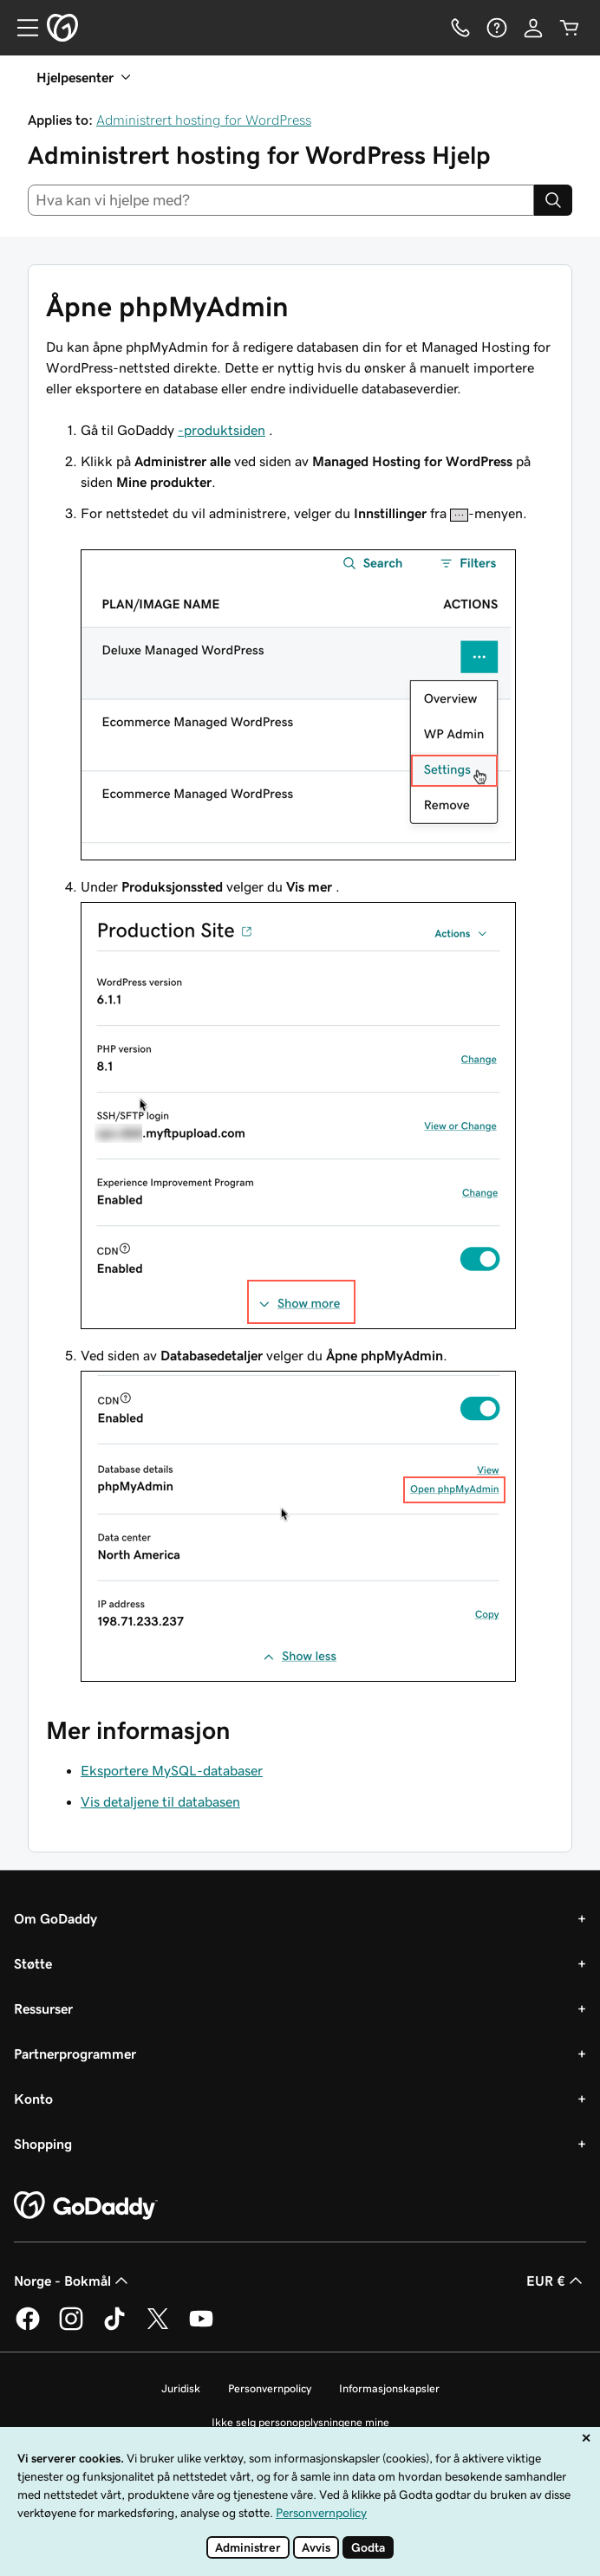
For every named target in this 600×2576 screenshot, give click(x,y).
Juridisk (180, 2388)
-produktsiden (221, 430)
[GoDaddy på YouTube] (201, 2327)
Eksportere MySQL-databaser (172, 1770)
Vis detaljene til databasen (160, 1801)
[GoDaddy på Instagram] (71, 2327)
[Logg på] (533, 27)
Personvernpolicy (269, 2388)
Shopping (43, 2144)
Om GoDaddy (55, 1918)
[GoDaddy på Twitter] (158, 2327)
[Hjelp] (496, 27)
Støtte (33, 1963)
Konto (33, 2099)
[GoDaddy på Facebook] (28, 2327)
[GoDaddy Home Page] (86, 2206)
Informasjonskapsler (389, 2388)
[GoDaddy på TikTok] (114, 2327)
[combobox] (281, 200)
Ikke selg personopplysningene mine (300, 2422)
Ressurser (43, 2008)
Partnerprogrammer (75, 2053)
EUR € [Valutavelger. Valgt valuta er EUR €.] (556, 2280)
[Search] (553, 200)
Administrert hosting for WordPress (203, 120)
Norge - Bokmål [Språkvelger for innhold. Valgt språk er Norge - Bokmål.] (73, 2280)
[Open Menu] (21, 28)
